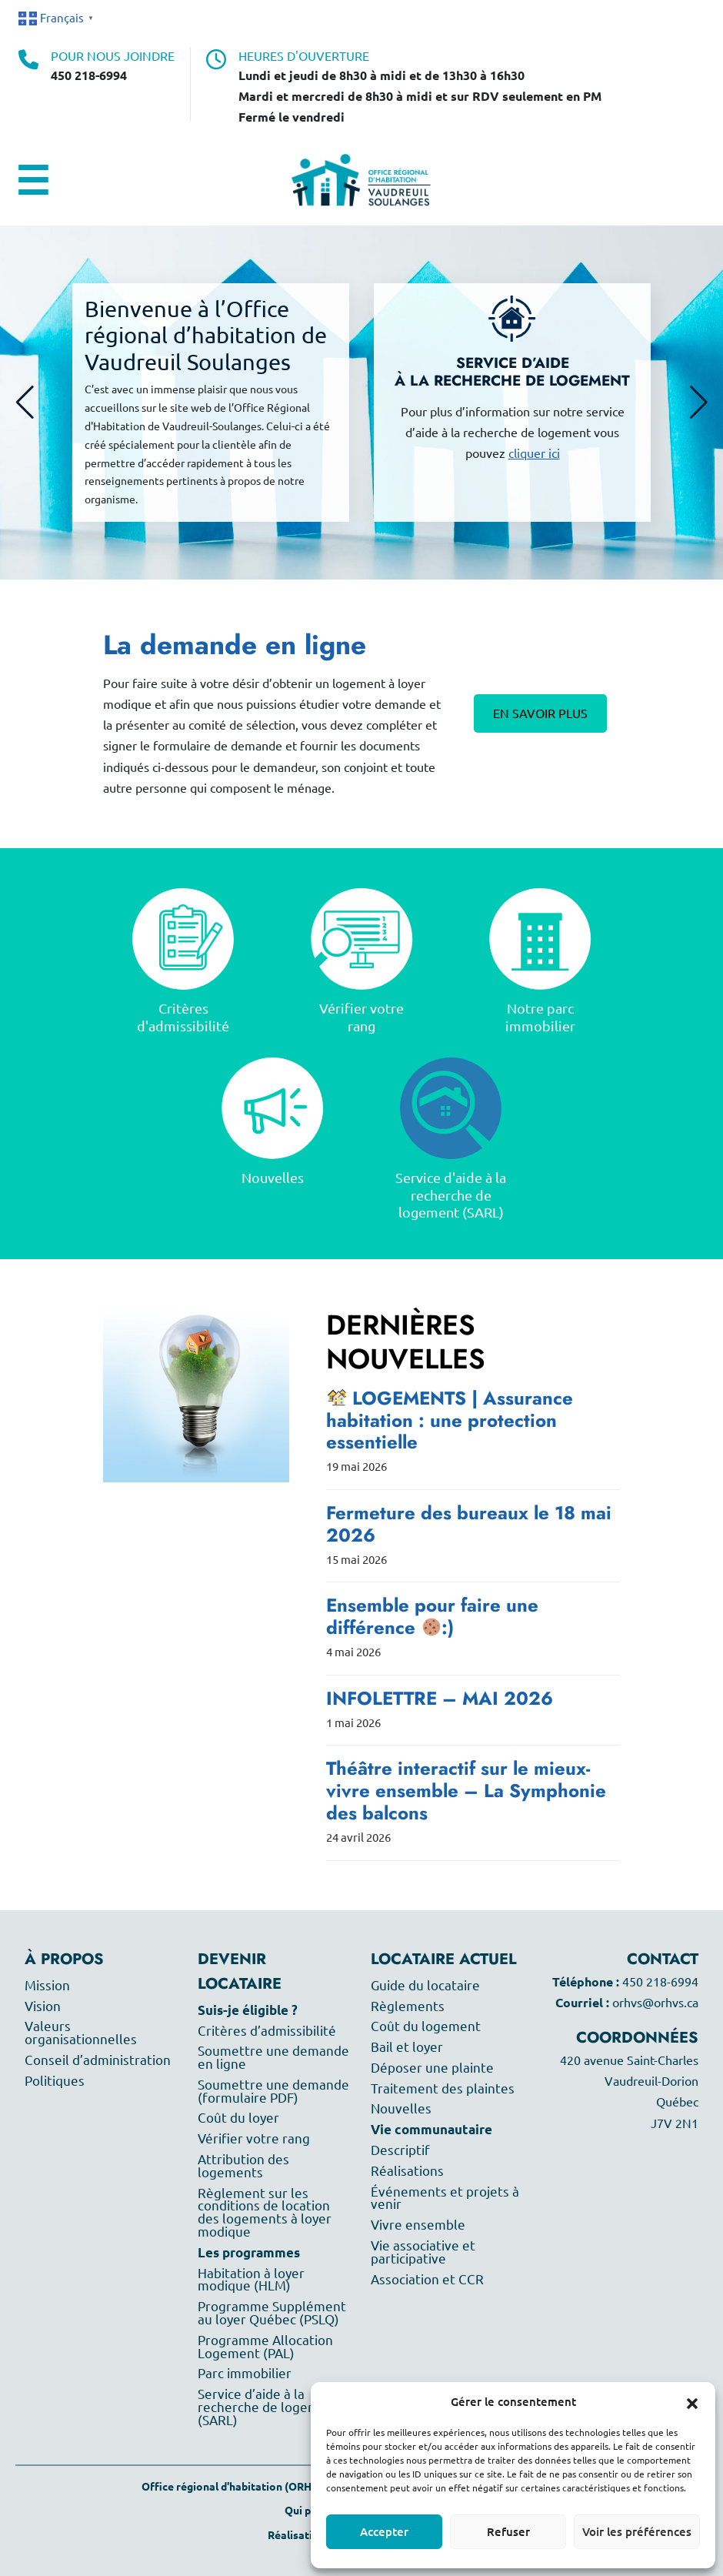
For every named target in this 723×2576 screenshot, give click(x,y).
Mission (47, 1985)
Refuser (508, 2531)
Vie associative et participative (423, 2252)
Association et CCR (427, 2279)
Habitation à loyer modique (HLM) (251, 2280)
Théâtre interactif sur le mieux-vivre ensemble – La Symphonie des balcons (466, 1790)
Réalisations (407, 2170)
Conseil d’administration (98, 2060)
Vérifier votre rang (254, 2138)
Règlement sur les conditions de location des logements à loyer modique (265, 2212)
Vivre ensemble (418, 2224)
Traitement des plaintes (443, 2088)
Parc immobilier (245, 2373)
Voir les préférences (636, 2531)
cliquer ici (534, 453)
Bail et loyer (407, 2047)
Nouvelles (401, 2108)
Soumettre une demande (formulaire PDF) (273, 2091)
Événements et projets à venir (445, 2198)
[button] (692, 2402)
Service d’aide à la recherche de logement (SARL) (269, 2407)
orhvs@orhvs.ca (655, 2003)
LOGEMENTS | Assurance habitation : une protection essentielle (449, 1420)
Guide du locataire (425, 1985)
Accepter (384, 2531)
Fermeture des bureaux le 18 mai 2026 (468, 1524)
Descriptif (400, 2150)
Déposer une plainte (432, 2067)
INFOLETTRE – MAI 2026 (439, 1698)
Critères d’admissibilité (267, 2030)
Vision (43, 2006)
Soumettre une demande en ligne (273, 2057)
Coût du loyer (238, 2117)
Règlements (408, 2006)
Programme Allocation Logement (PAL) (265, 2346)
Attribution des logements (243, 2166)
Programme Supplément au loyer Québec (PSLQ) (272, 2313)
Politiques (55, 2080)
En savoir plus (540, 713)
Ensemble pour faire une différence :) (432, 1616)
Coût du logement (426, 2026)
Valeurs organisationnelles (81, 2032)
